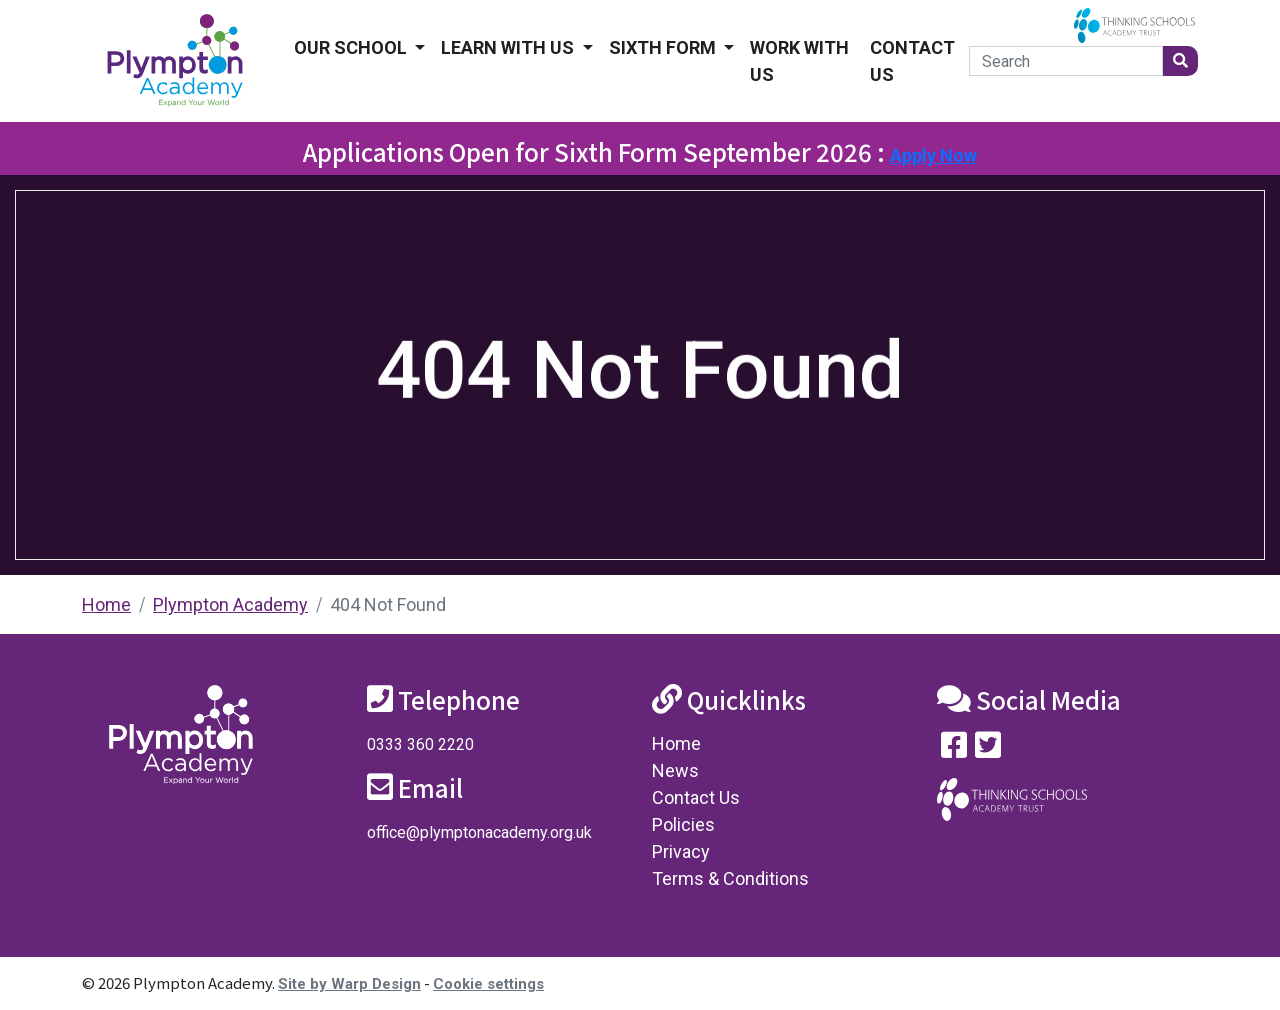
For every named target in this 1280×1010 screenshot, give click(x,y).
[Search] (1066, 61)
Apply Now (933, 155)
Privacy (681, 851)
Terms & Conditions (730, 878)
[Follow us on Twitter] (988, 749)
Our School (352, 47)
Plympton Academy (230, 604)
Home (106, 604)
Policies (683, 824)
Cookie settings (488, 984)
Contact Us (912, 61)
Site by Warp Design (349, 984)
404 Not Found (388, 604)
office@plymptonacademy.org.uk (479, 832)
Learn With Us (509, 47)
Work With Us (799, 61)
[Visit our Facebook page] (954, 749)
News (675, 770)
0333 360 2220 (420, 744)
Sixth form (664, 47)
